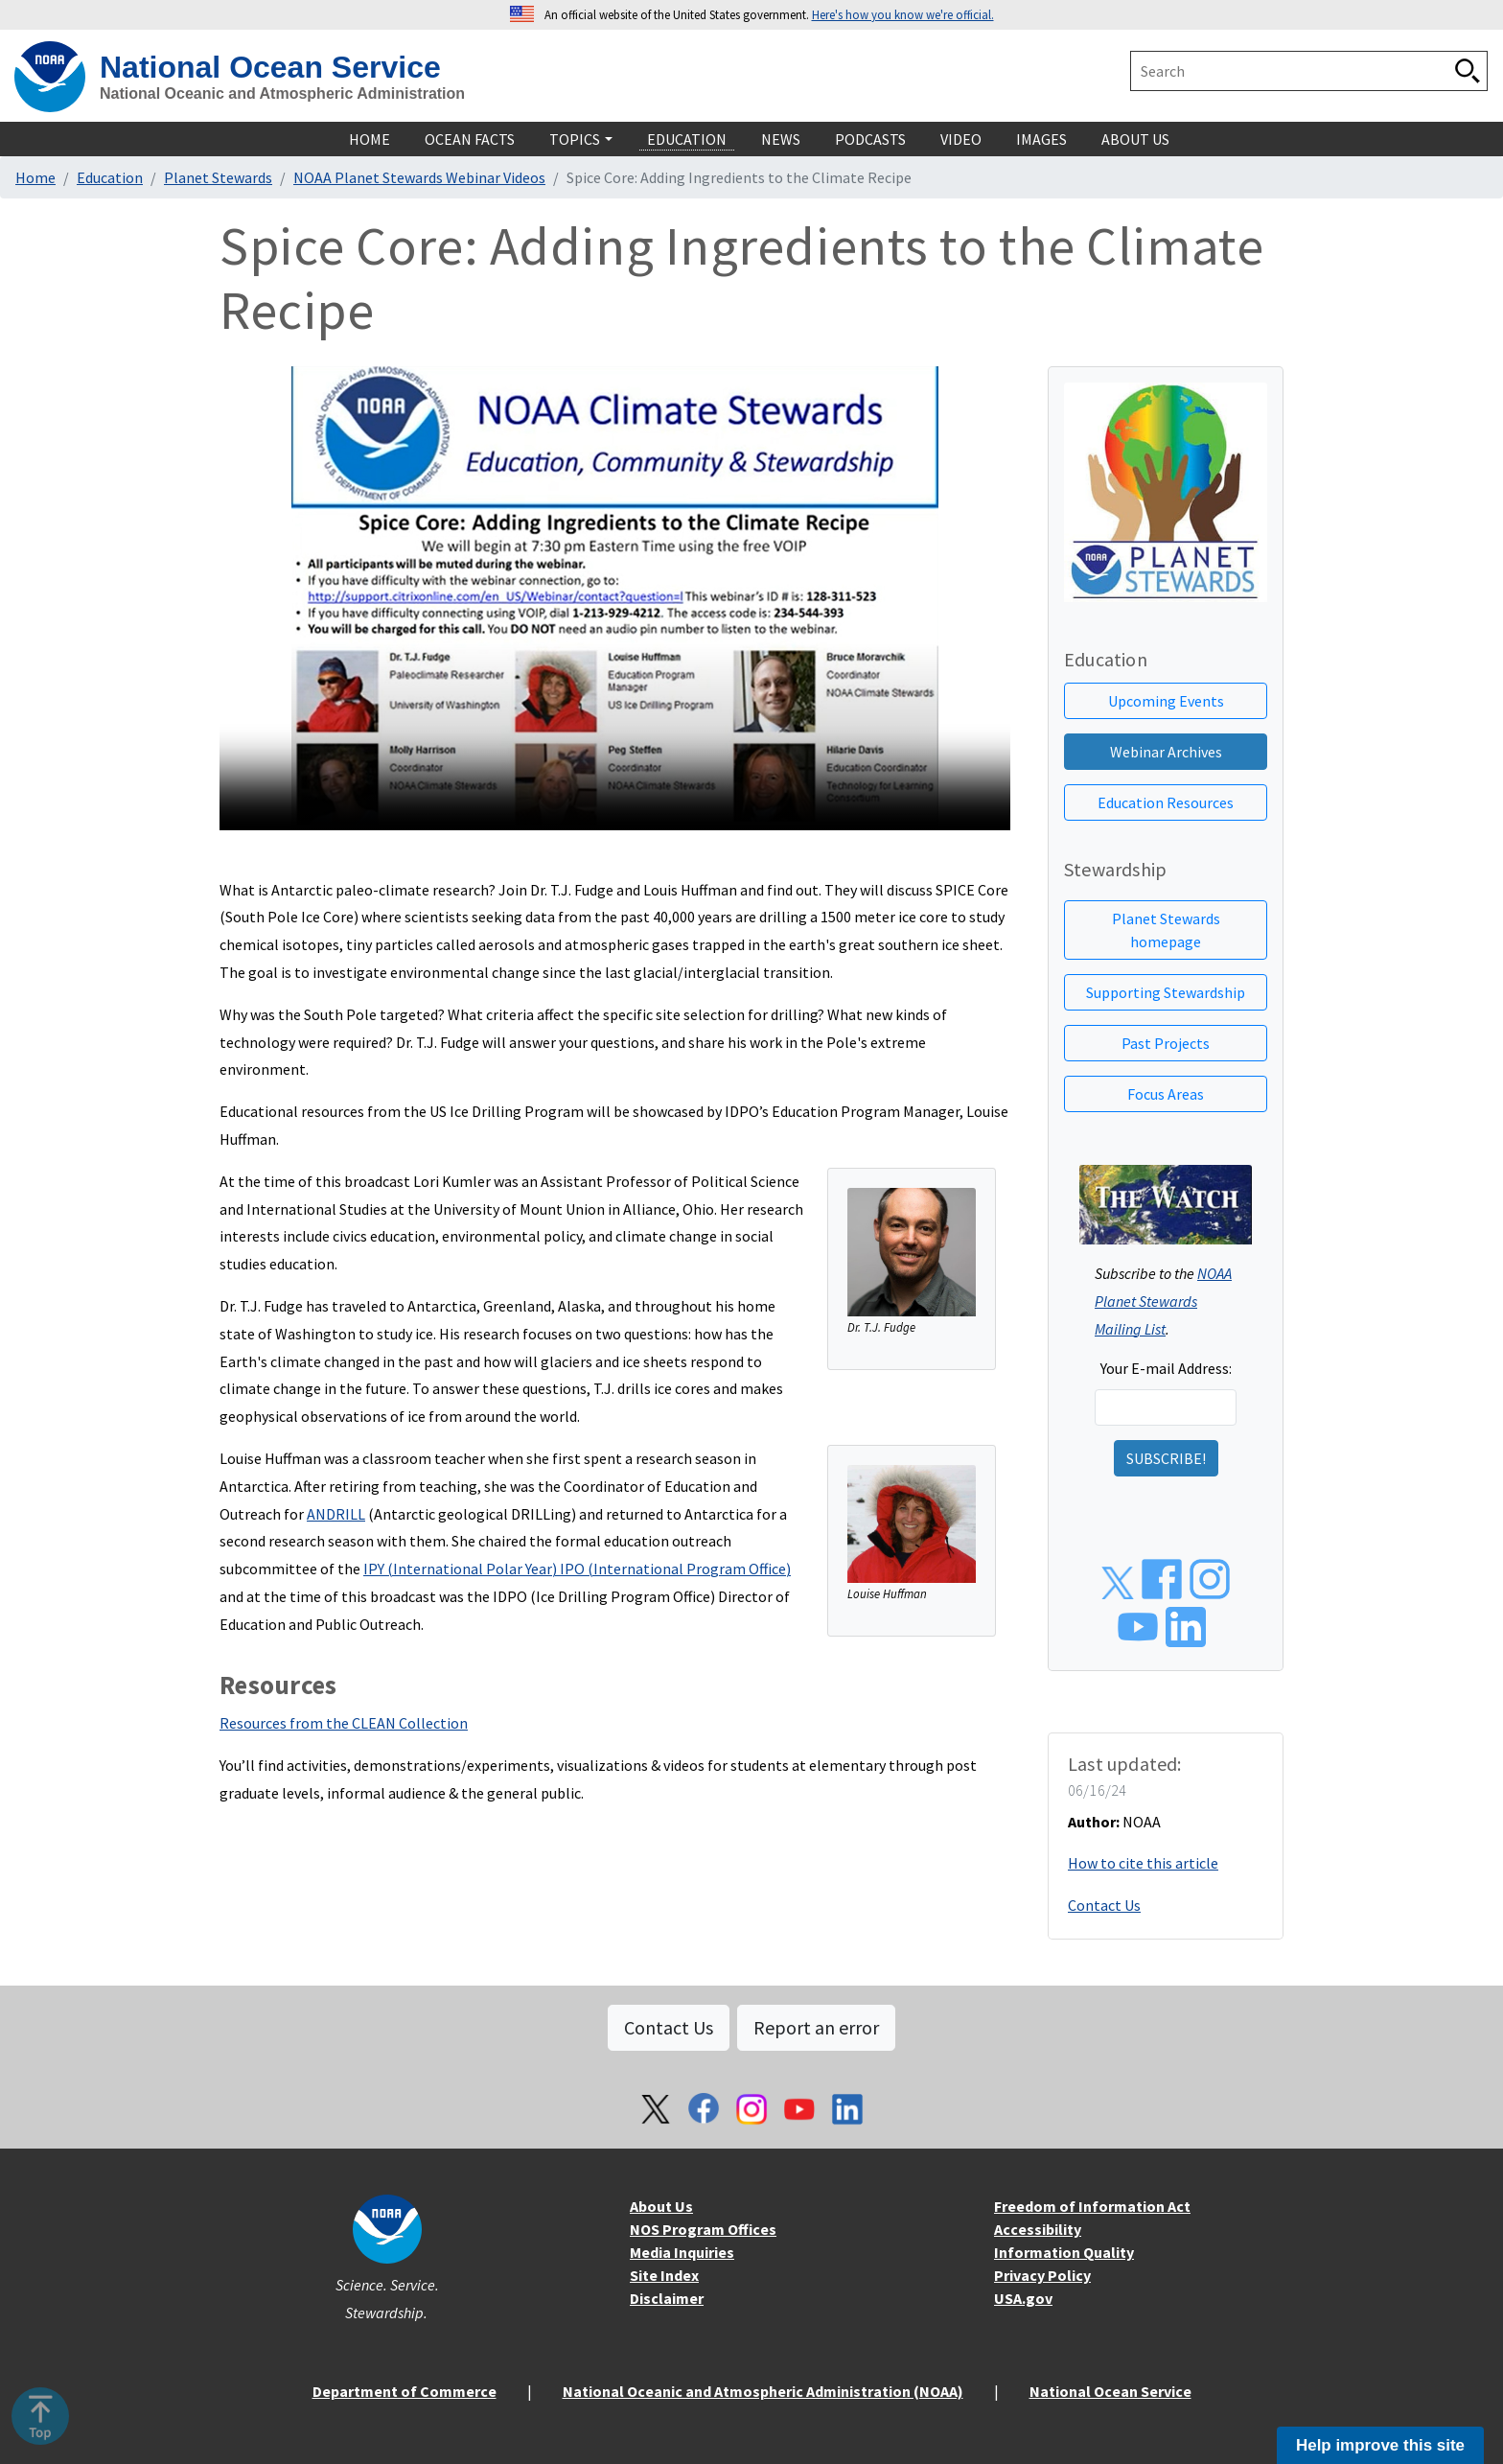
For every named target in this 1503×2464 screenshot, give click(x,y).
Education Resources (1166, 802)
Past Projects (1165, 1043)
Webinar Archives (1166, 751)
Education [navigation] (687, 139)
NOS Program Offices (703, 2229)
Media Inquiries (682, 2252)
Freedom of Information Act (1092, 2206)
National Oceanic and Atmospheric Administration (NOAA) (763, 2391)
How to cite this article (1143, 1862)
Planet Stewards (218, 177)
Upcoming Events (1166, 700)
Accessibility (1037, 2229)
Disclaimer (667, 2298)
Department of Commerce (404, 2391)
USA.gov (1023, 2298)
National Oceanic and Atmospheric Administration (282, 93)
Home (35, 177)
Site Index (664, 2275)
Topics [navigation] (574, 139)
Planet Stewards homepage (1166, 930)
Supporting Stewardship (1165, 992)
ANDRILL (336, 1513)
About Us (661, 2206)
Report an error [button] (816, 2027)
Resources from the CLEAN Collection (344, 1722)
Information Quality (1064, 2252)
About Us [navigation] (1135, 139)
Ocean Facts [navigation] (470, 139)
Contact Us (1104, 1905)
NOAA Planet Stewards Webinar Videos (419, 177)
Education (110, 177)
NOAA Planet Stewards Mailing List (1163, 1301)
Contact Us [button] (668, 2027)
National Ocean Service (270, 67)
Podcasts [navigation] (870, 139)
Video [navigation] (961, 139)
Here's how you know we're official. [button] (903, 14)
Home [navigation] (369, 139)
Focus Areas (1165, 1094)
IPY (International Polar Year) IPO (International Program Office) (577, 1568)
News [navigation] (780, 139)
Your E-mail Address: (1166, 1368)
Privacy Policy (1042, 2275)
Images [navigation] (1041, 139)
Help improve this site (1380, 2445)
